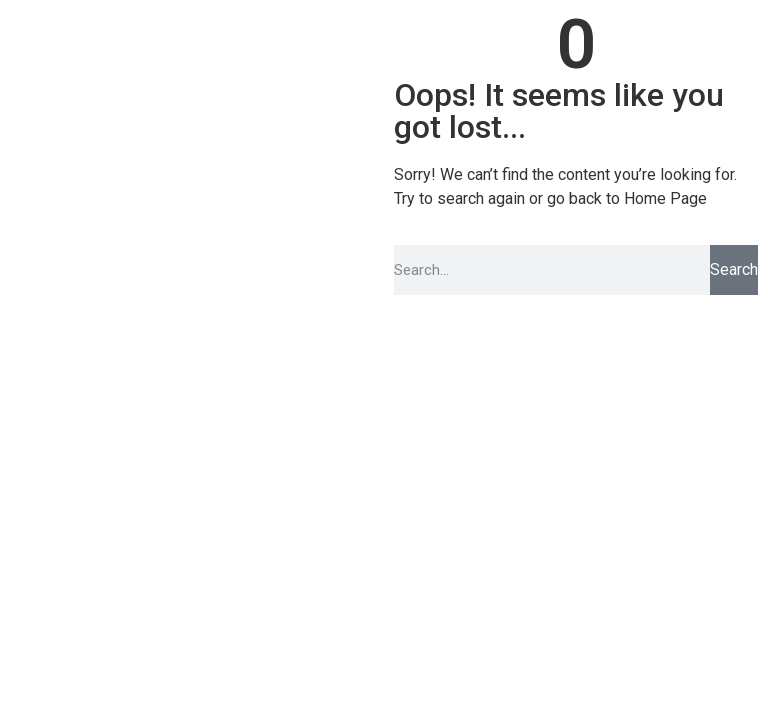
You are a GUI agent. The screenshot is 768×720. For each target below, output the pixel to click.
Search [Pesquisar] (734, 269)
